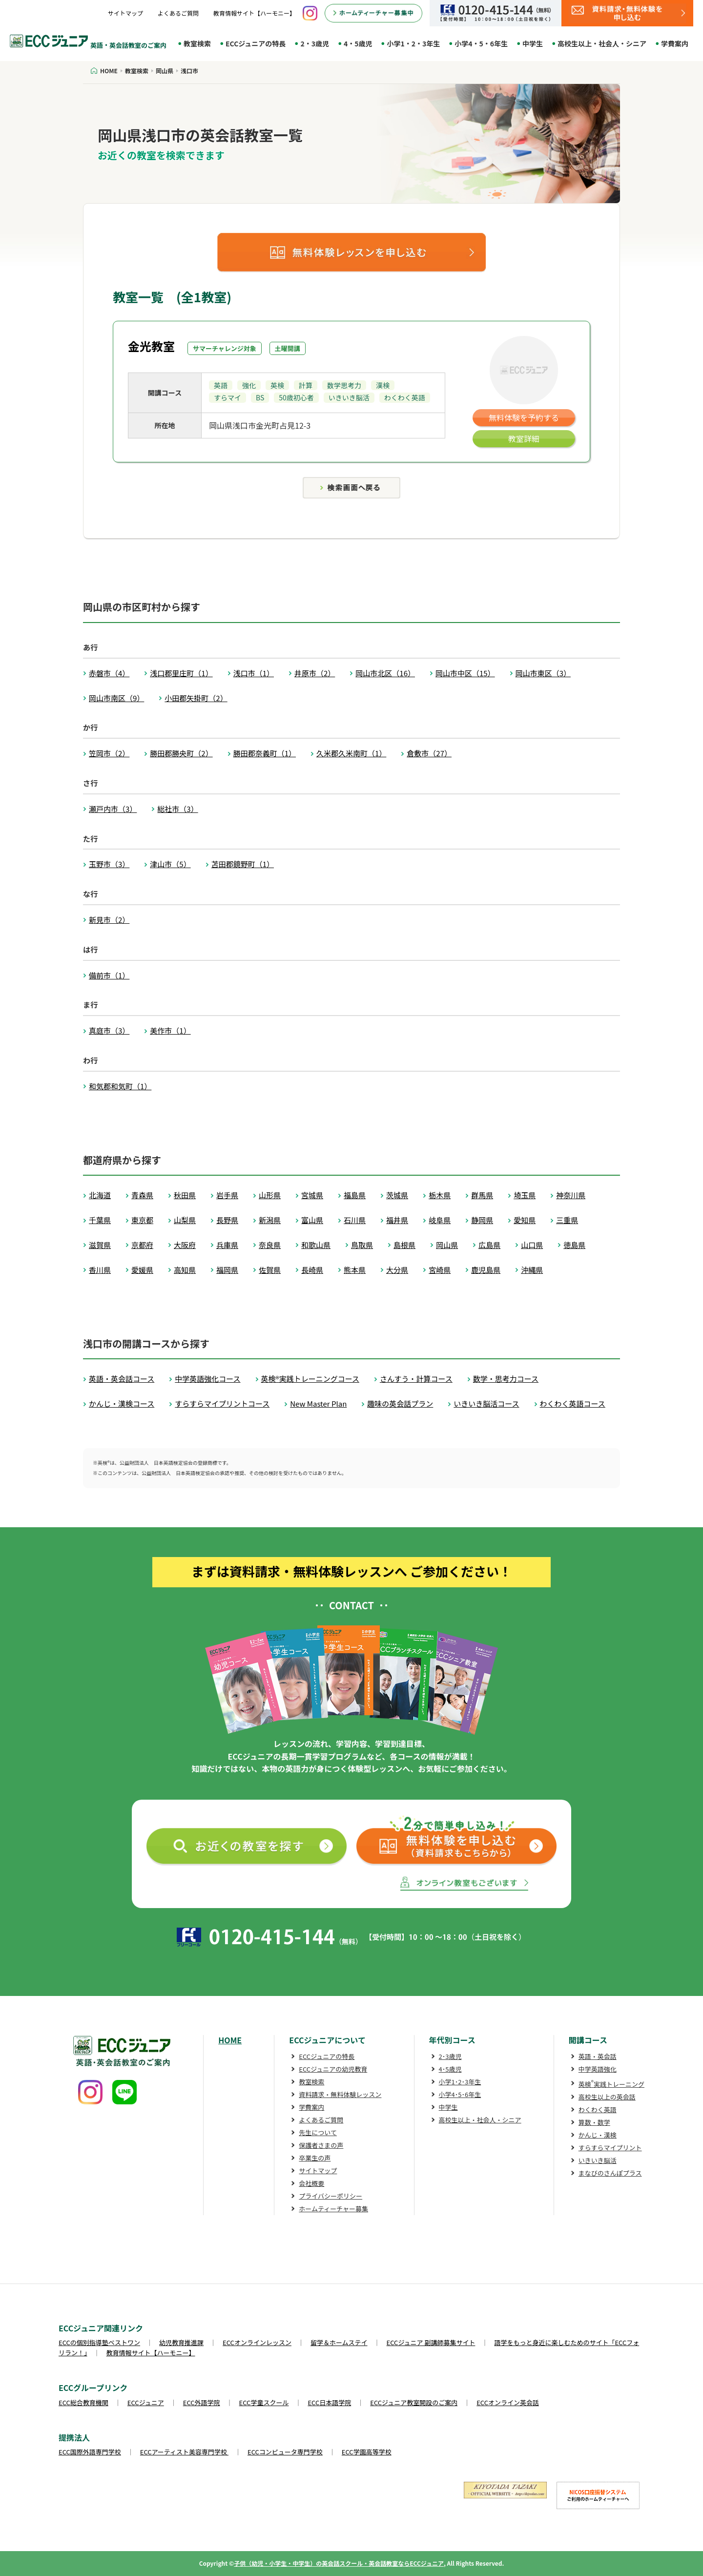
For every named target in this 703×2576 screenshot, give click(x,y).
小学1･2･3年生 (460, 2081)
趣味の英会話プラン (400, 1403)
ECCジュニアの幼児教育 (333, 2069)
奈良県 (270, 1245)
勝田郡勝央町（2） (181, 753)
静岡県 (482, 1220)
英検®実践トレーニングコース (310, 1378)
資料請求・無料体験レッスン (340, 2094)
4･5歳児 (450, 2069)
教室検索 (197, 43)
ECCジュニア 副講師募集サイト (431, 2342)
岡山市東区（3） (543, 673)
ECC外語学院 (201, 2402)
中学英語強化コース (207, 1378)
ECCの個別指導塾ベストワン (99, 2342)
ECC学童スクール (264, 2402)
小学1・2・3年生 (413, 43)
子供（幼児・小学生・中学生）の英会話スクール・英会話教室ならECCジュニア (339, 2563)
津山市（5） (170, 864)
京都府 (142, 1245)
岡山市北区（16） (385, 673)
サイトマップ (125, 13)
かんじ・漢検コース (121, 1403)
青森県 (142, 1195)
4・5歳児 (358, 43)
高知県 (185, 1270)
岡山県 (447, 1245)
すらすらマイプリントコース (222, 1403)
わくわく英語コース (572, 1403)
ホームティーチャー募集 (333, 2208)
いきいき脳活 (598, 2160)
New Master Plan (318, 1403)
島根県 (404, 1245)
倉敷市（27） (429, 753)
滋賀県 (100, 1245)
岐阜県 (440, 1220)
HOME (230, 2040)
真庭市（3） (109, 1030)
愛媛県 (142, 1270)
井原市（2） (314, 673)
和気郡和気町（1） (120, 1086)
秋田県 (185, 1195)
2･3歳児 (450, 2056)
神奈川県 (570, 1195)
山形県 (270, 1195)
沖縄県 (532, 1270)
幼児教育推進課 (181, 2342)
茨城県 (397, 1195)
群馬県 (482, 1195)
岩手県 (227, 1195)
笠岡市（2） (109, 753)
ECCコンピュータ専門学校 (285, 2451)
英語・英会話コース (121, 1378)
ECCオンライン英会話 (507, 2402)
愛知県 (525, 1220)
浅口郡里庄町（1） (181, 673)
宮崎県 (440, 1270)
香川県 (100, 1270)
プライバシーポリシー (330, 2196)
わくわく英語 (598, 2109)
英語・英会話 (598, 2056)
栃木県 (440, 1195)
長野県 (227, 1220)
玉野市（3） (109, 864)
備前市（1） (109, 975)
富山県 (312, 1220)
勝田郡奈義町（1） (264, 753)
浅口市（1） (253, 673)
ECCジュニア (145, 2402)
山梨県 (185, 1220)
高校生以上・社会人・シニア (602, 43)
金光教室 (151, 345)
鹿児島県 (485, 1270)
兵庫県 (227, 1245)
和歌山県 (316, 1245)
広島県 (489, 1245)
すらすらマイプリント (610, 2147)
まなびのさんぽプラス (610, 2173)
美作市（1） (170, 1030)
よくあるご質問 (178, 13)
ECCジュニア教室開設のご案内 (413, 2402)
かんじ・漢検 (598, 2135)
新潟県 (270, 1220)
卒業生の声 (315, 2157)
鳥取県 (362, 1245)
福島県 (355, 1195)
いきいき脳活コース (486, 1403)
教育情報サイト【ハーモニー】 (254, 13)
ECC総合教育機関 (83, 2402)
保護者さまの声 (321, 2145)
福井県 (397, 1220)
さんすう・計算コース (416, 1378)
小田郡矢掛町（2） (196, 698)
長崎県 (312, 1270)
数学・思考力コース (505, 1378)
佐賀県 (270, 1270)
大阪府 (185, 1245)
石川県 (355, 1220)
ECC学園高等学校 (367, 2451)
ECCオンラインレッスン (257, 2342)
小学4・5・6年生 (481, 43)
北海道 (100, 1195)
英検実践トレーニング (611, 2084)
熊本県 (355, 1270)
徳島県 (574, 1245)
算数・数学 (594, 2122)
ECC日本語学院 (329, 2402)
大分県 (397, 1270)
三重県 (567, 1220)
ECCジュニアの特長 (256, 43)
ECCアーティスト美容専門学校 (184, 2451)
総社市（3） (177, 809)
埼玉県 (525, 1195)
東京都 (142, 1220)
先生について (318, 2132)
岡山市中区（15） (465, 673)
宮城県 (312, 1195)
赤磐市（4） (109, 673)
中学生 (532, 43)
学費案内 (674, 43)
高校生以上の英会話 (607, 2096)
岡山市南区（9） (116, 698)
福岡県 (227, 1270)
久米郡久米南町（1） (351, 753)
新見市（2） (109, 919)
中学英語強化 (598, 2069)
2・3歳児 (314, 43)
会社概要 (311, 2183)
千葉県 (100, 1220)
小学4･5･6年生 (460, 2094)
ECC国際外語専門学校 (90, 2451)
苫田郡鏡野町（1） (242, 864)
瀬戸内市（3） (113, 809)
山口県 (532, 1245)
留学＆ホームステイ (339, 2342)
